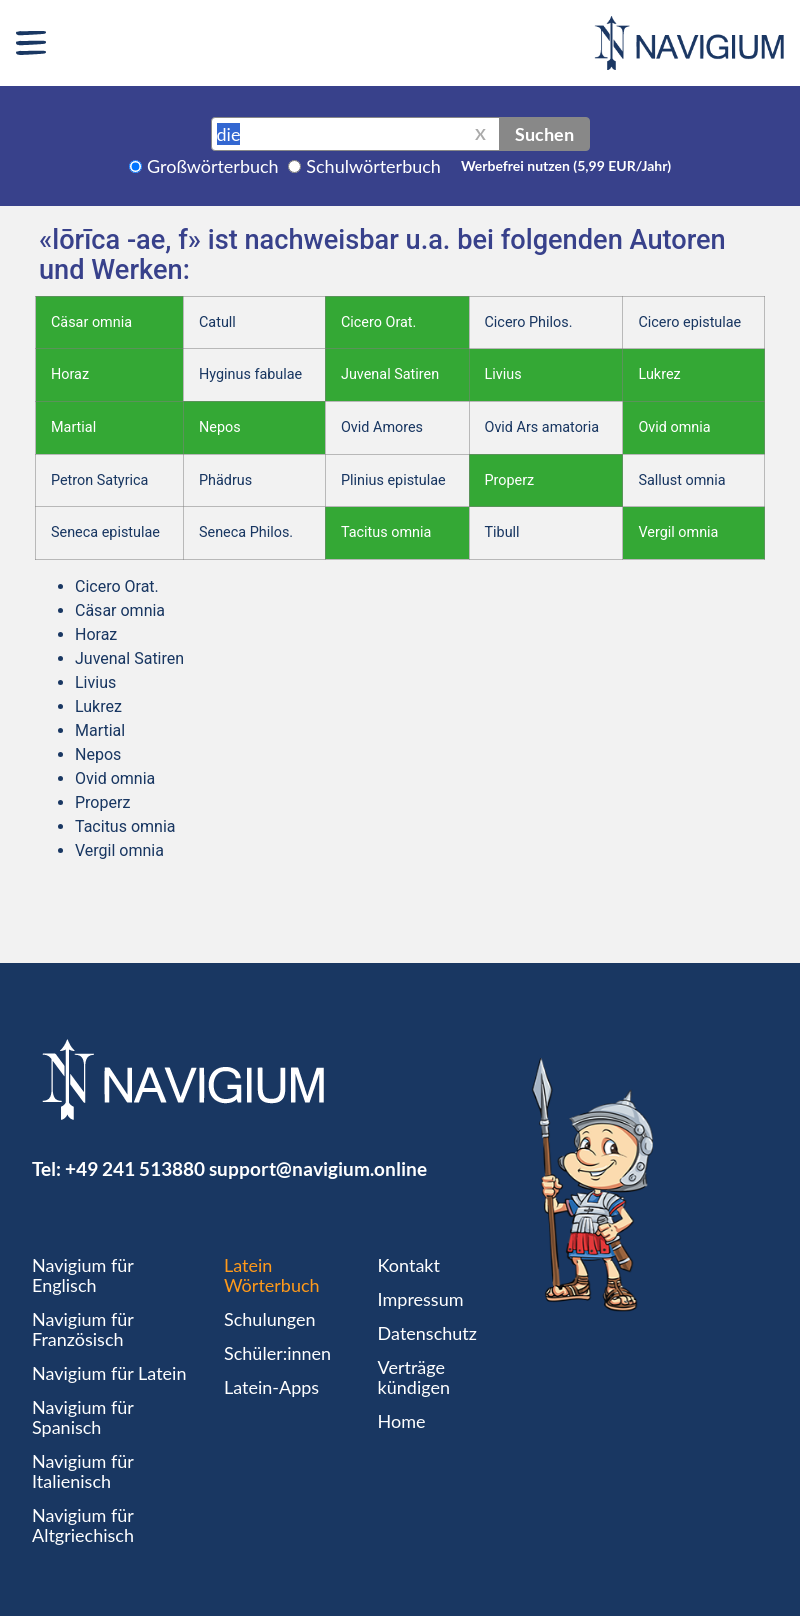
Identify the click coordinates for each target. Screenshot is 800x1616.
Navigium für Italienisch (83, 1471)
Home (402, 1421)
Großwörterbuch (213, 166)
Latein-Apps (271, 1387)
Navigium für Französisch (83, 1329)
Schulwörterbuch (373, 166)
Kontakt (409, 1265)
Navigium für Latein (109, 1373)
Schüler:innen (277, 1353)
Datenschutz (427, 1333)
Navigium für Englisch (83, 1275)
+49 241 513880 (135, 1168)
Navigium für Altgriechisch (83, 1525)
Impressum (421, 1299)
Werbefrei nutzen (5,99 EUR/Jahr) (566, 165)
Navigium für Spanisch (83, 1417)
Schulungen (269, 1319)
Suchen (544, 134)
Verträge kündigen (414, 1377)
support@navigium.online (318, 1168)
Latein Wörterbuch (272, 1275)
